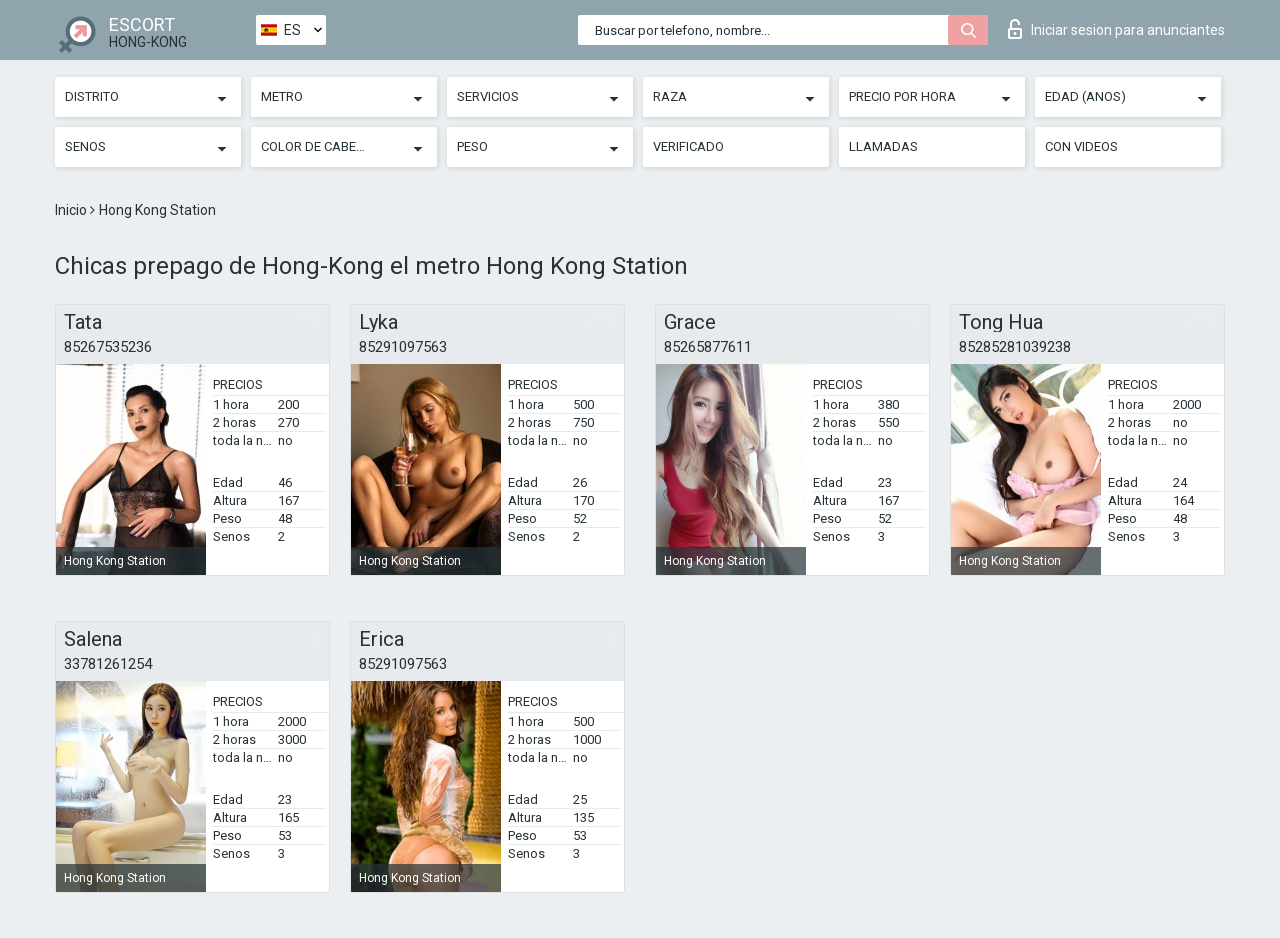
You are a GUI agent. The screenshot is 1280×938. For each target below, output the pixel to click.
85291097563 (403, 347)
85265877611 (708, 347)
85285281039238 (1015, 347)
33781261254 (108, 664)
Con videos (1081, 146)
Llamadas (883, 146)
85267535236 (108, 347)
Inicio (72, 210)
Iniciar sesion (1116, 29)
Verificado (688, 146)
